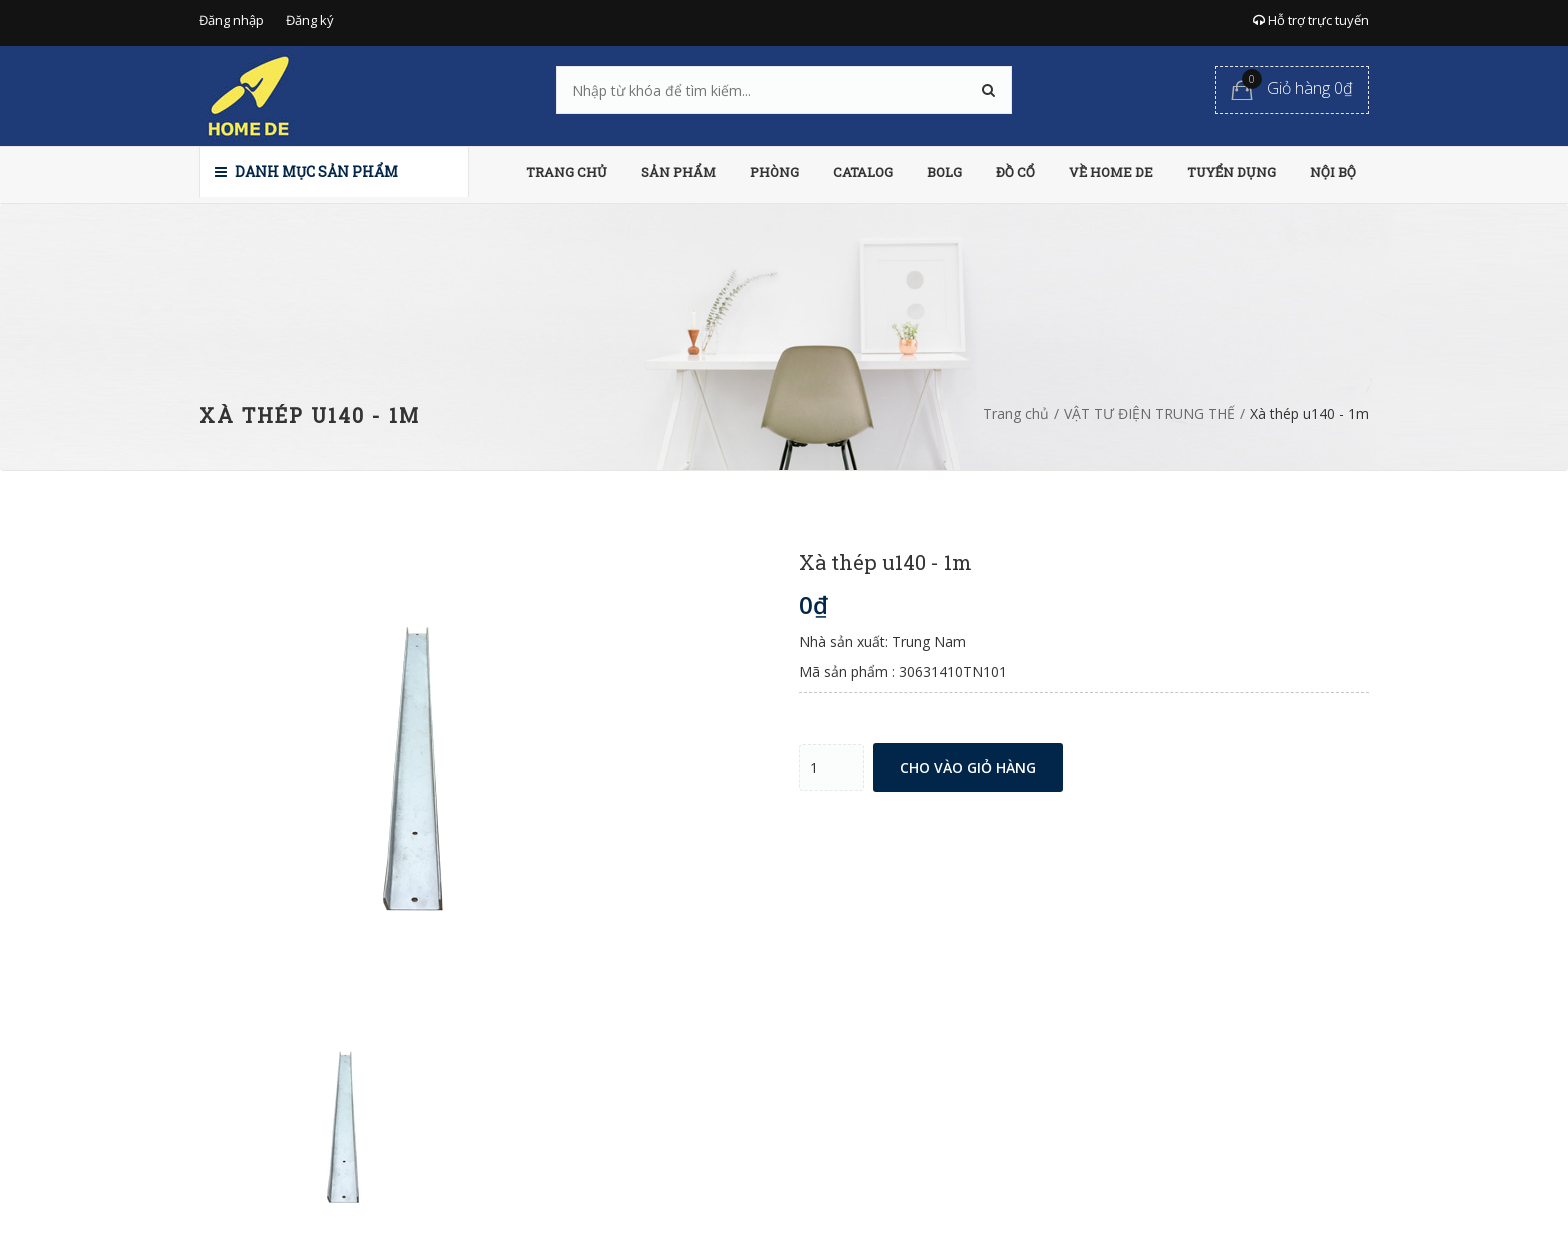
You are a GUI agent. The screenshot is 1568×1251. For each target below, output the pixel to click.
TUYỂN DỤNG (1231, 172)
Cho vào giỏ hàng (968, 767)
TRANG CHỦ (566, 172)
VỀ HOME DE (1111, 172)
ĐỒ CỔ (1015, 172)
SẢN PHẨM (678, 172)
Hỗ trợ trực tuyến (1311, 20)
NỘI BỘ (1333, 172)
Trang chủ (1016, 413)
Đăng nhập (231, 20)
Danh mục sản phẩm (306, 171)
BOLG (944, 172)
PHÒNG (774, 172)
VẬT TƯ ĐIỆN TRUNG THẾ (1149, 413)
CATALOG (863, 172)
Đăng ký (310, 20)
